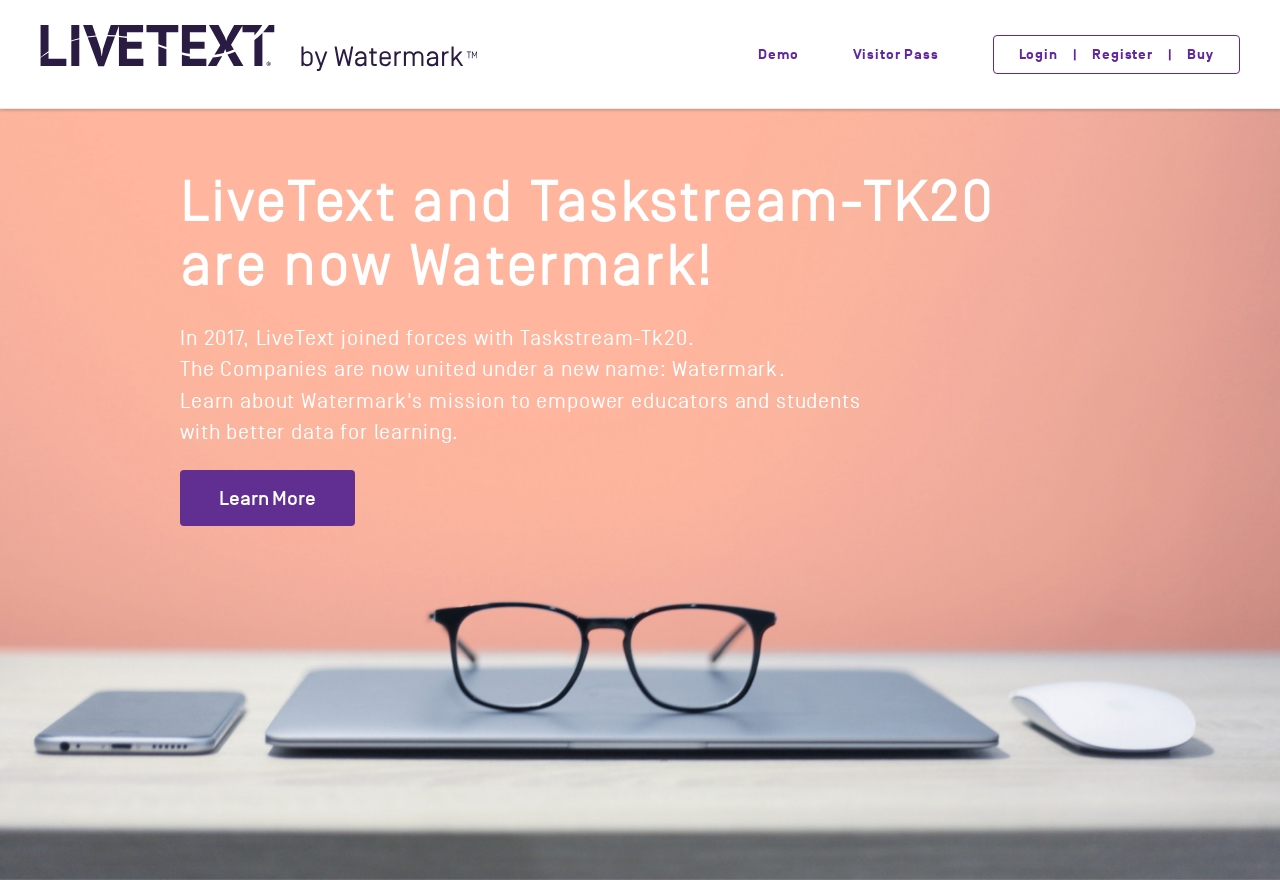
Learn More (267, 498)
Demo (778, 54)
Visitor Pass (896, 54)
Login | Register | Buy (1116, 54)
